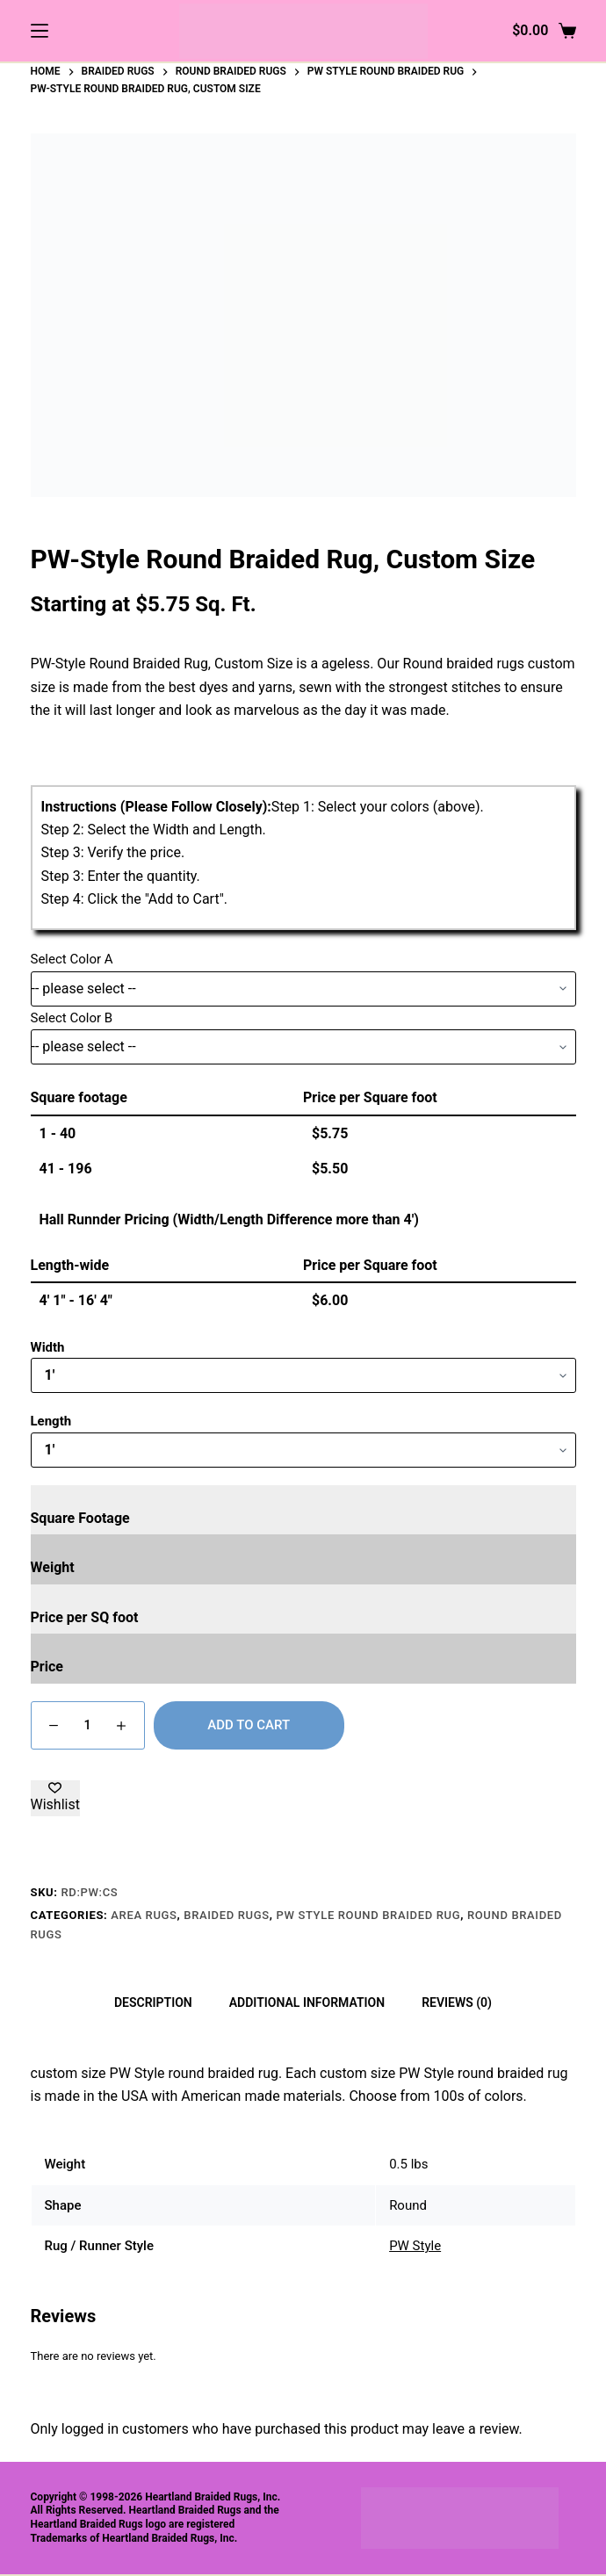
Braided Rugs (226, 1915)
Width (48, 1347)
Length (51, 1421)
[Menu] (39, 31)
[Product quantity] (88, 1725)
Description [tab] (153, 2002)
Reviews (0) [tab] (457, 2002)
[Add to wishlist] (55, 1798)
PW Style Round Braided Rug (369, 1915)
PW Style (415, 2246)
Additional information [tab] (307, 2002)
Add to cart (248, 1725)
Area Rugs (144, 1915)
